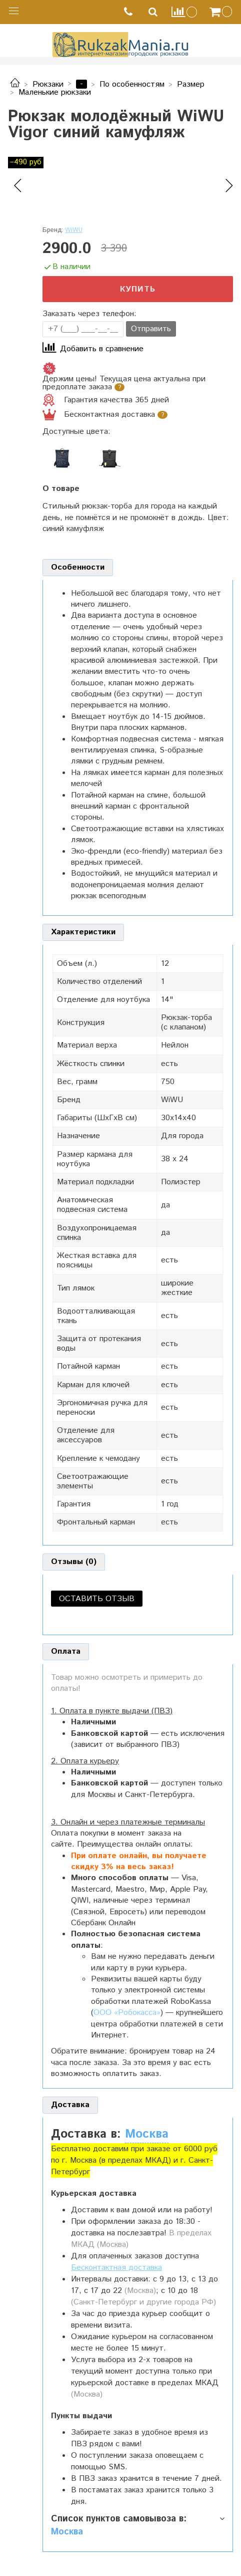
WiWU (73, 230)
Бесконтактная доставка (116, 2267)
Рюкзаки (48, 84)
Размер (190, 84)
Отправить (151, 329)
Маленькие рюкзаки (54, 92)
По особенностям (132, 84)
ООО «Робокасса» (127, 2012)
